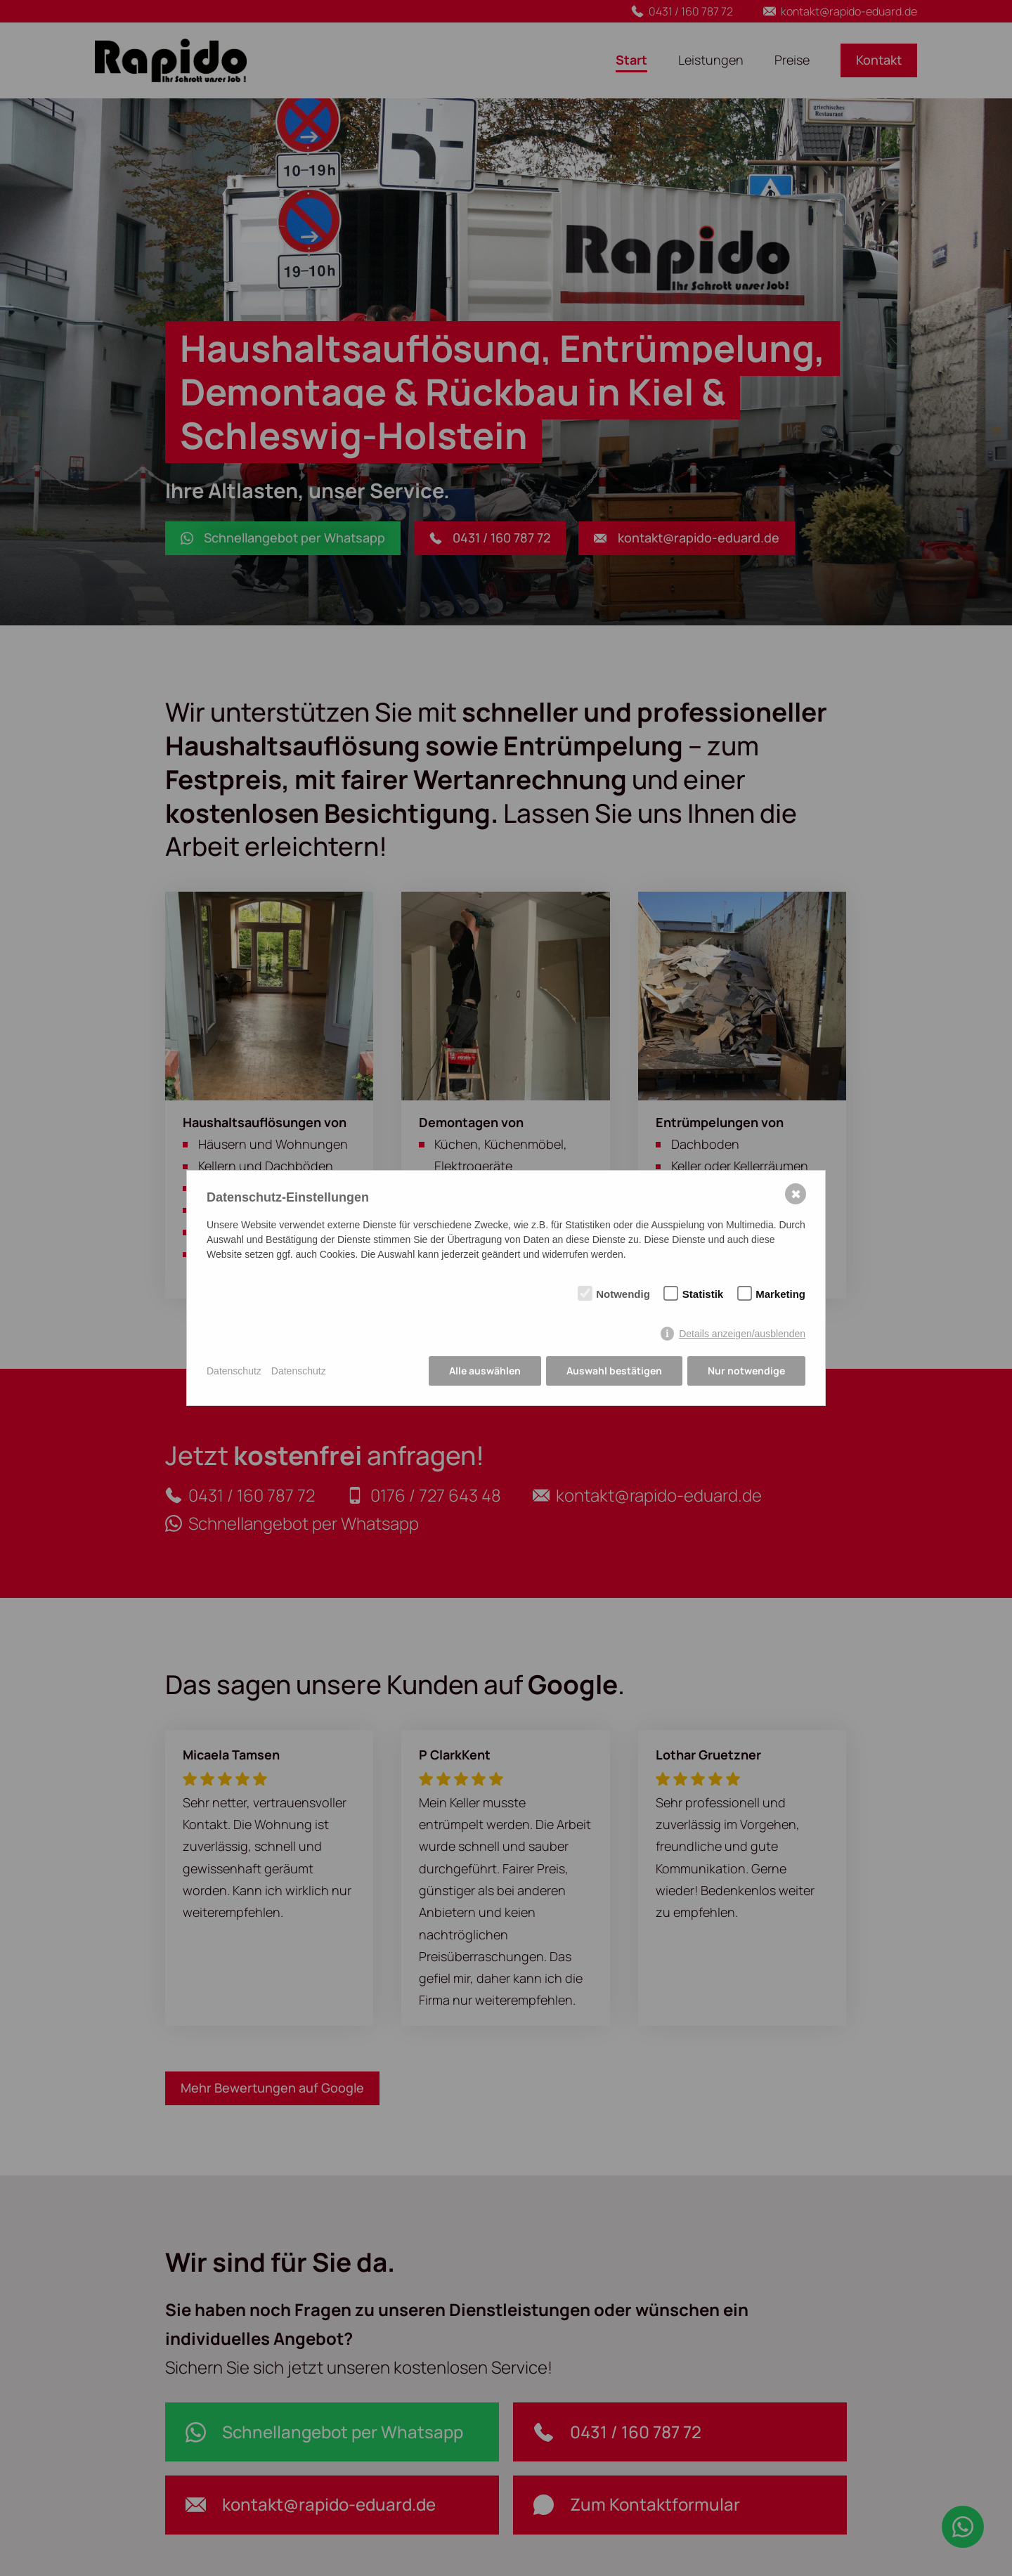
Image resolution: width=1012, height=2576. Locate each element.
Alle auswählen (485, 1370)
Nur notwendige (746, 1370)
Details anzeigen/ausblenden (742, 1333)
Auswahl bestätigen (614, 1370)
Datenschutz (234, 1371)
